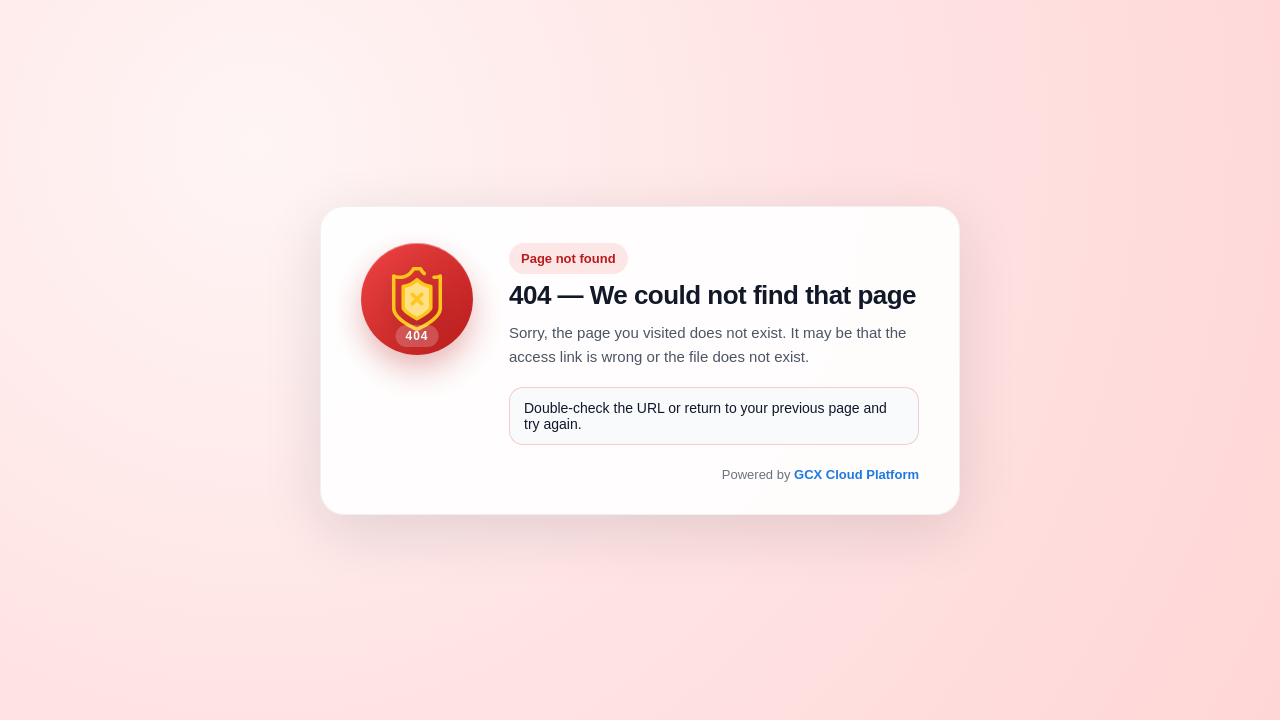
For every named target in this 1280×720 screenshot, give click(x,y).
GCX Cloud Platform (856, 474)
